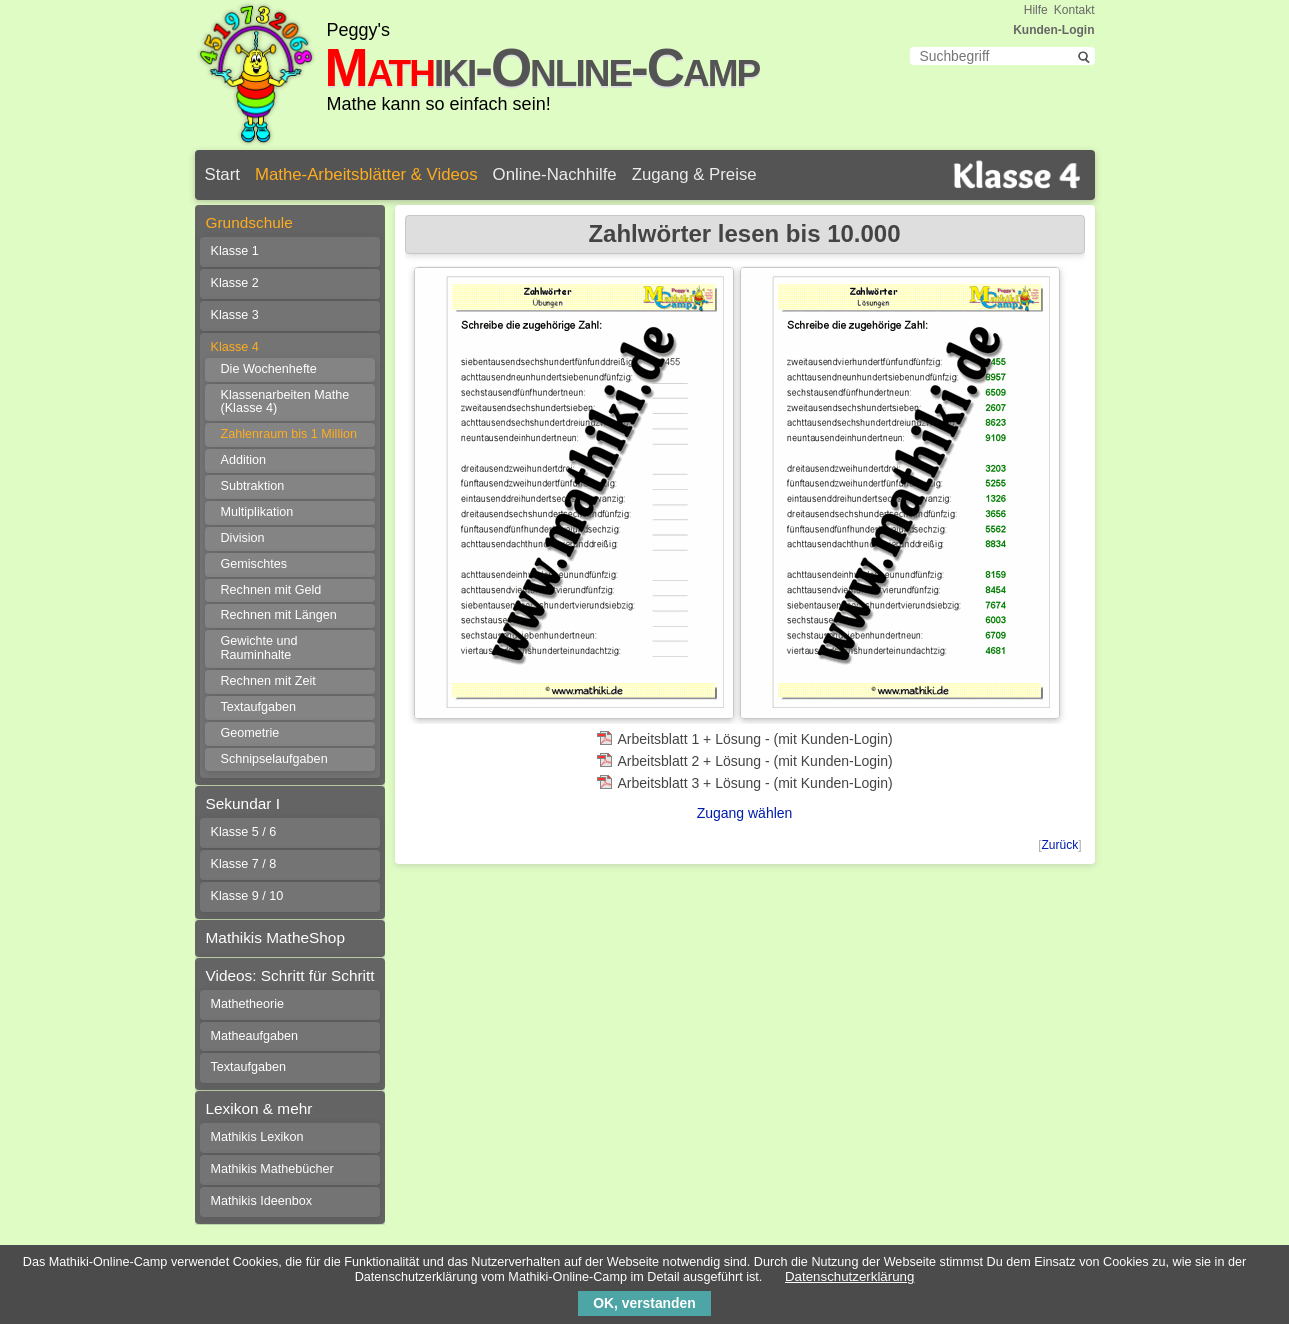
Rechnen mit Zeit (268, 681)
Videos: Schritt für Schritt (290, 975)
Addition (244, 460)
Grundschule (249, 222)
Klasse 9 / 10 (247, 896)
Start (222, 174)
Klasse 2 (235, 283)
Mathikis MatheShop (275, 937)
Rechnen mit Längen (279, 615)
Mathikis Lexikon (257, 1137)
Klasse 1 (235, 251)
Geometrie (250, 733)
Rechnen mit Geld (271, 590)
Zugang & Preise (694, 174)
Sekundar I (243, 803)
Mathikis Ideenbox (262, 1201)
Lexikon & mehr (259, 1108)
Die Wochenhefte (269, 369)
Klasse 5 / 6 (244, 832)
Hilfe (1036, 10)
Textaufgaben (259, 707)
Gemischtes (254, 564)
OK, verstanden (644, 1303)
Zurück (1059, 845)
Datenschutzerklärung (849, 1276)
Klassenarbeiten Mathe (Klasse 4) (285, 402)
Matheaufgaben (255, 1036)
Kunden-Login (1053, 30)
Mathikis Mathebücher (272, 1169)
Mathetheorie (248, 1004)
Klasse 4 (235, 347)
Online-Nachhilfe (555, 174)
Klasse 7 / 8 (244, 864)
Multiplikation (257, 512)
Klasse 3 (235, 315)
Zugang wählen (745, 813)
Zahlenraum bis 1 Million (289, 434)
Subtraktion (253, 486)
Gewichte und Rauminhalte (259, 648)
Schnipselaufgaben (274, 759)
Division (243, 538)
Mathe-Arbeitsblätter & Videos (366, 174)
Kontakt (1074, 10)
